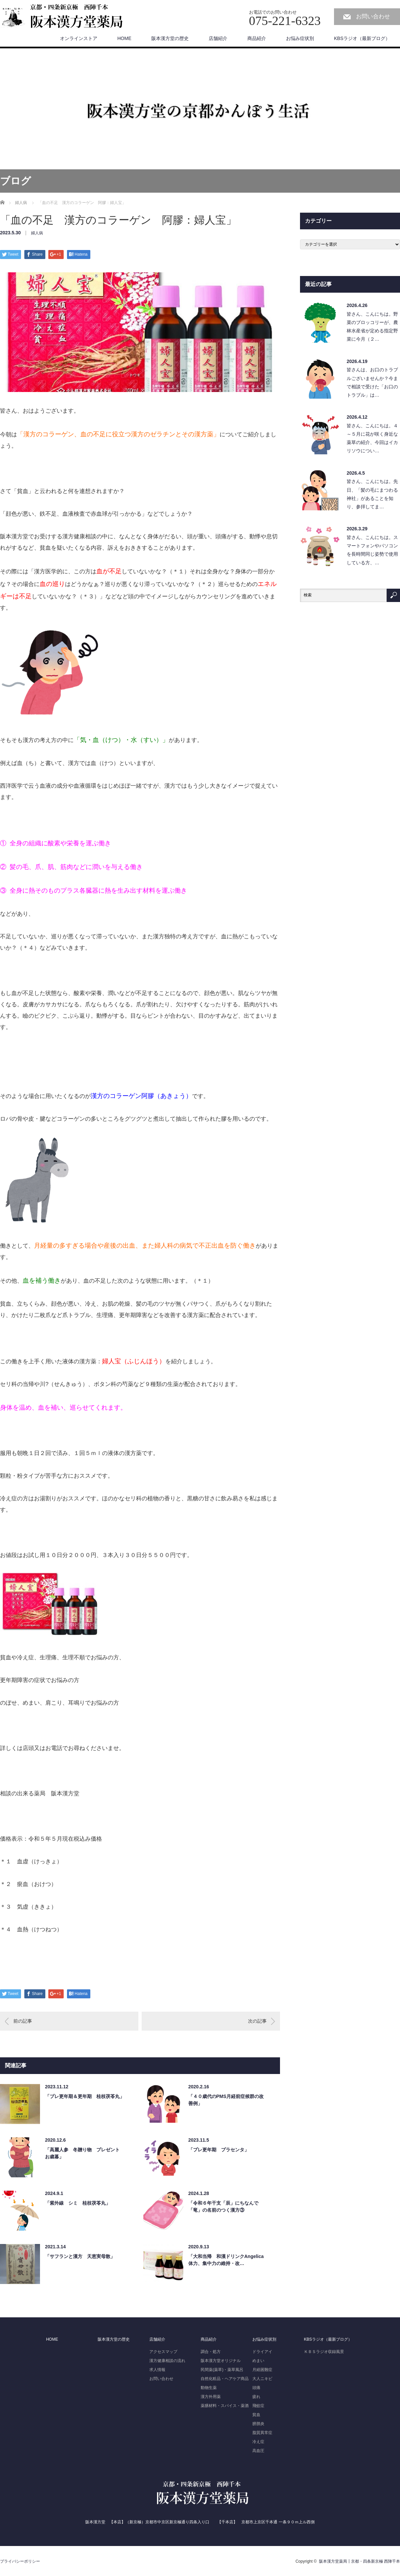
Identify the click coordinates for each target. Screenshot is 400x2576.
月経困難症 (262, 2370)
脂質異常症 (262, 2433)
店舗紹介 (218, 38)
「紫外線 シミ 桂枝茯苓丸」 (77, 2203)
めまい (258, 2361)
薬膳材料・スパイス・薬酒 (225, 2406)
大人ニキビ (262, 2379)
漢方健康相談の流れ (167, 2361)
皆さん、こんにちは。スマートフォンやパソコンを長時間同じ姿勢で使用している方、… (372, 550)
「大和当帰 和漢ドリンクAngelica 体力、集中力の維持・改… (228, 2260)
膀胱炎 (258, 2424)
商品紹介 (256, 38)
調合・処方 (211, 2352)
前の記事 (22, 2021)
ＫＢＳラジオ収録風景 (324, 2352)
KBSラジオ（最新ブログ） (362, 38)
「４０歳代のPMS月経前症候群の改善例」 (226, 2100)
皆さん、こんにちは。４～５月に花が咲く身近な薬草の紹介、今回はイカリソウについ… (372, 438)
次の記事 (257, 2021)
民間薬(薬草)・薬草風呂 (222, 2370)
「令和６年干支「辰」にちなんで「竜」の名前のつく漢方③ (223, 2206)
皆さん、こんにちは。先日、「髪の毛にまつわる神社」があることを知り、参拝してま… (372, 494)
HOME (124, 38)
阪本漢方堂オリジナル (221, 2361)
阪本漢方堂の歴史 (170, 38)
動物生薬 (209, 2388)
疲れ (256, 2397)
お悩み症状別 (300, 38)
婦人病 (37, 233)
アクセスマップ (163, 2352)
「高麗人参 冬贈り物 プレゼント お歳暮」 (84, 2153)
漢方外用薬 (211, 2397)
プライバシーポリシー (20, 2561)
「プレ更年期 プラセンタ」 (218, 2149)
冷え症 (258, 2442)
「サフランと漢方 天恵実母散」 (80, 2256)
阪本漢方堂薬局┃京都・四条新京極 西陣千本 (359, 2561)
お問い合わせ (373, 16)
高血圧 (258, 2451)
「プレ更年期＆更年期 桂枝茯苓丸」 (84, 2096)
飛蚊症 (258, 2406)
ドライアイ (262, 2352)
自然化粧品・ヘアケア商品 (225, 2379)
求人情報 (157, 2370)
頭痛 (256, 2388)
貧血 (256, 2415)
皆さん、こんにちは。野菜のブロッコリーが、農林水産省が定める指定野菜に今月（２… (372, 326)
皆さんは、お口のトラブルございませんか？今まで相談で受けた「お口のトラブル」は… (372, 382)
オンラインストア (78, 38)
